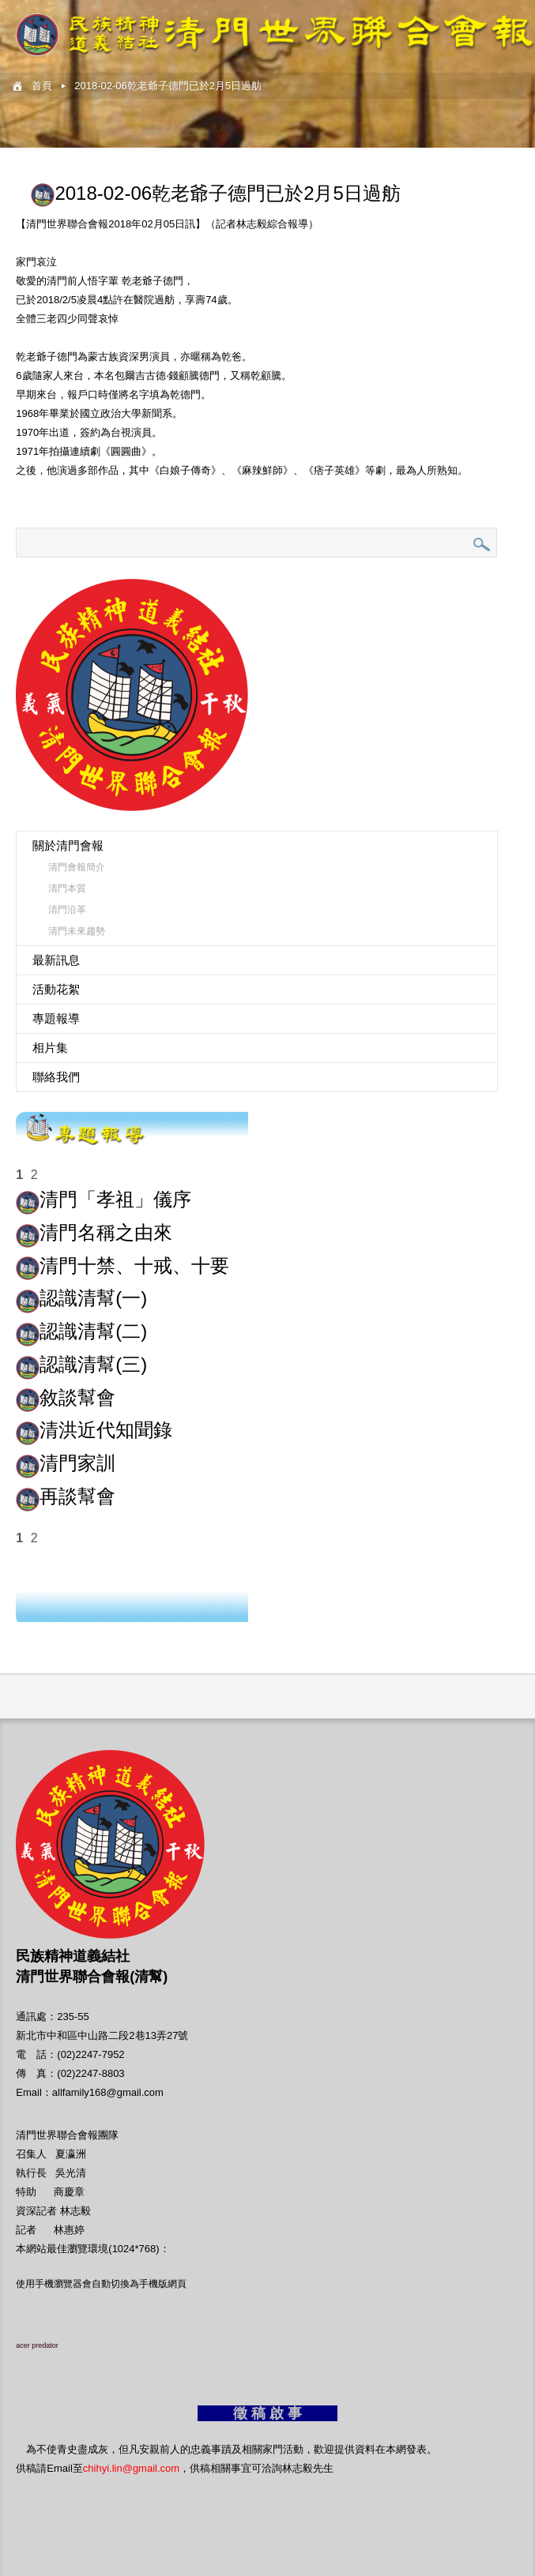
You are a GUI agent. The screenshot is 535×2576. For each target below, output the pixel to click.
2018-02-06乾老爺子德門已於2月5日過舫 (168, 86)
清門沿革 (67, 909)
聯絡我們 (56, 1076)
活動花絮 (56, 989)
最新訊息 (56, 960)
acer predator (37, 2345)
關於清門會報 (68, 845)
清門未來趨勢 (76, 931)
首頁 (42, 86)
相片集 (50, 1047)
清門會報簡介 (76, 867)
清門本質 (67, 888)
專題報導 (56, 1018)
